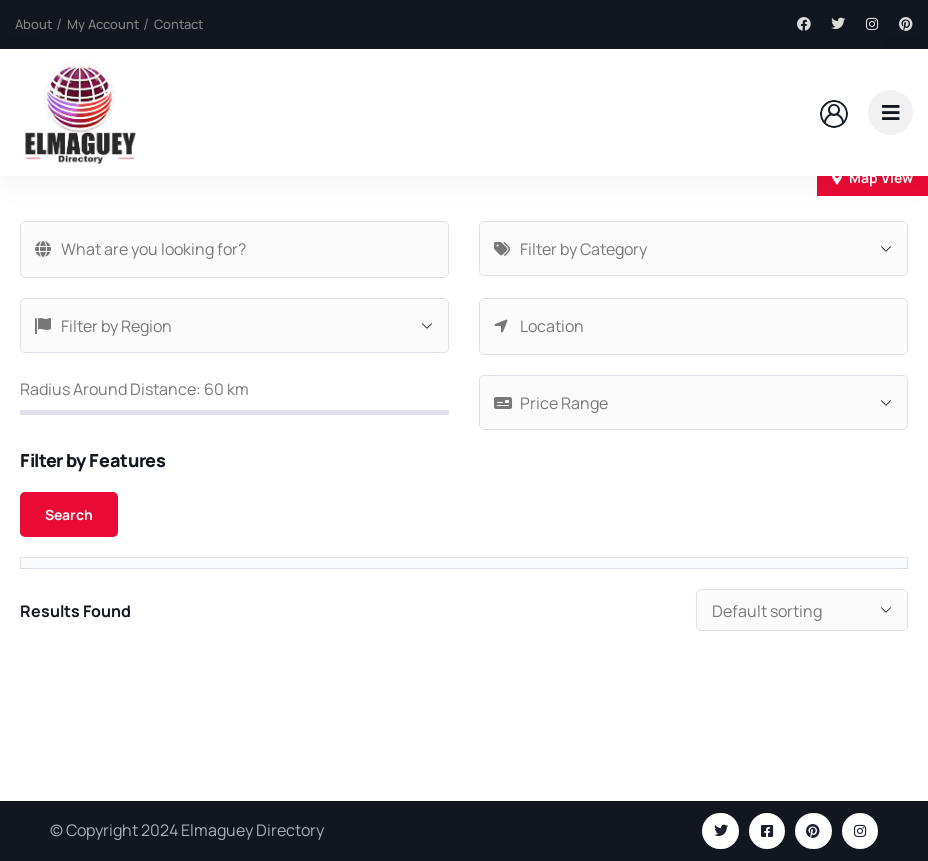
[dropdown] (890, 112)
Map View (872, 177)
